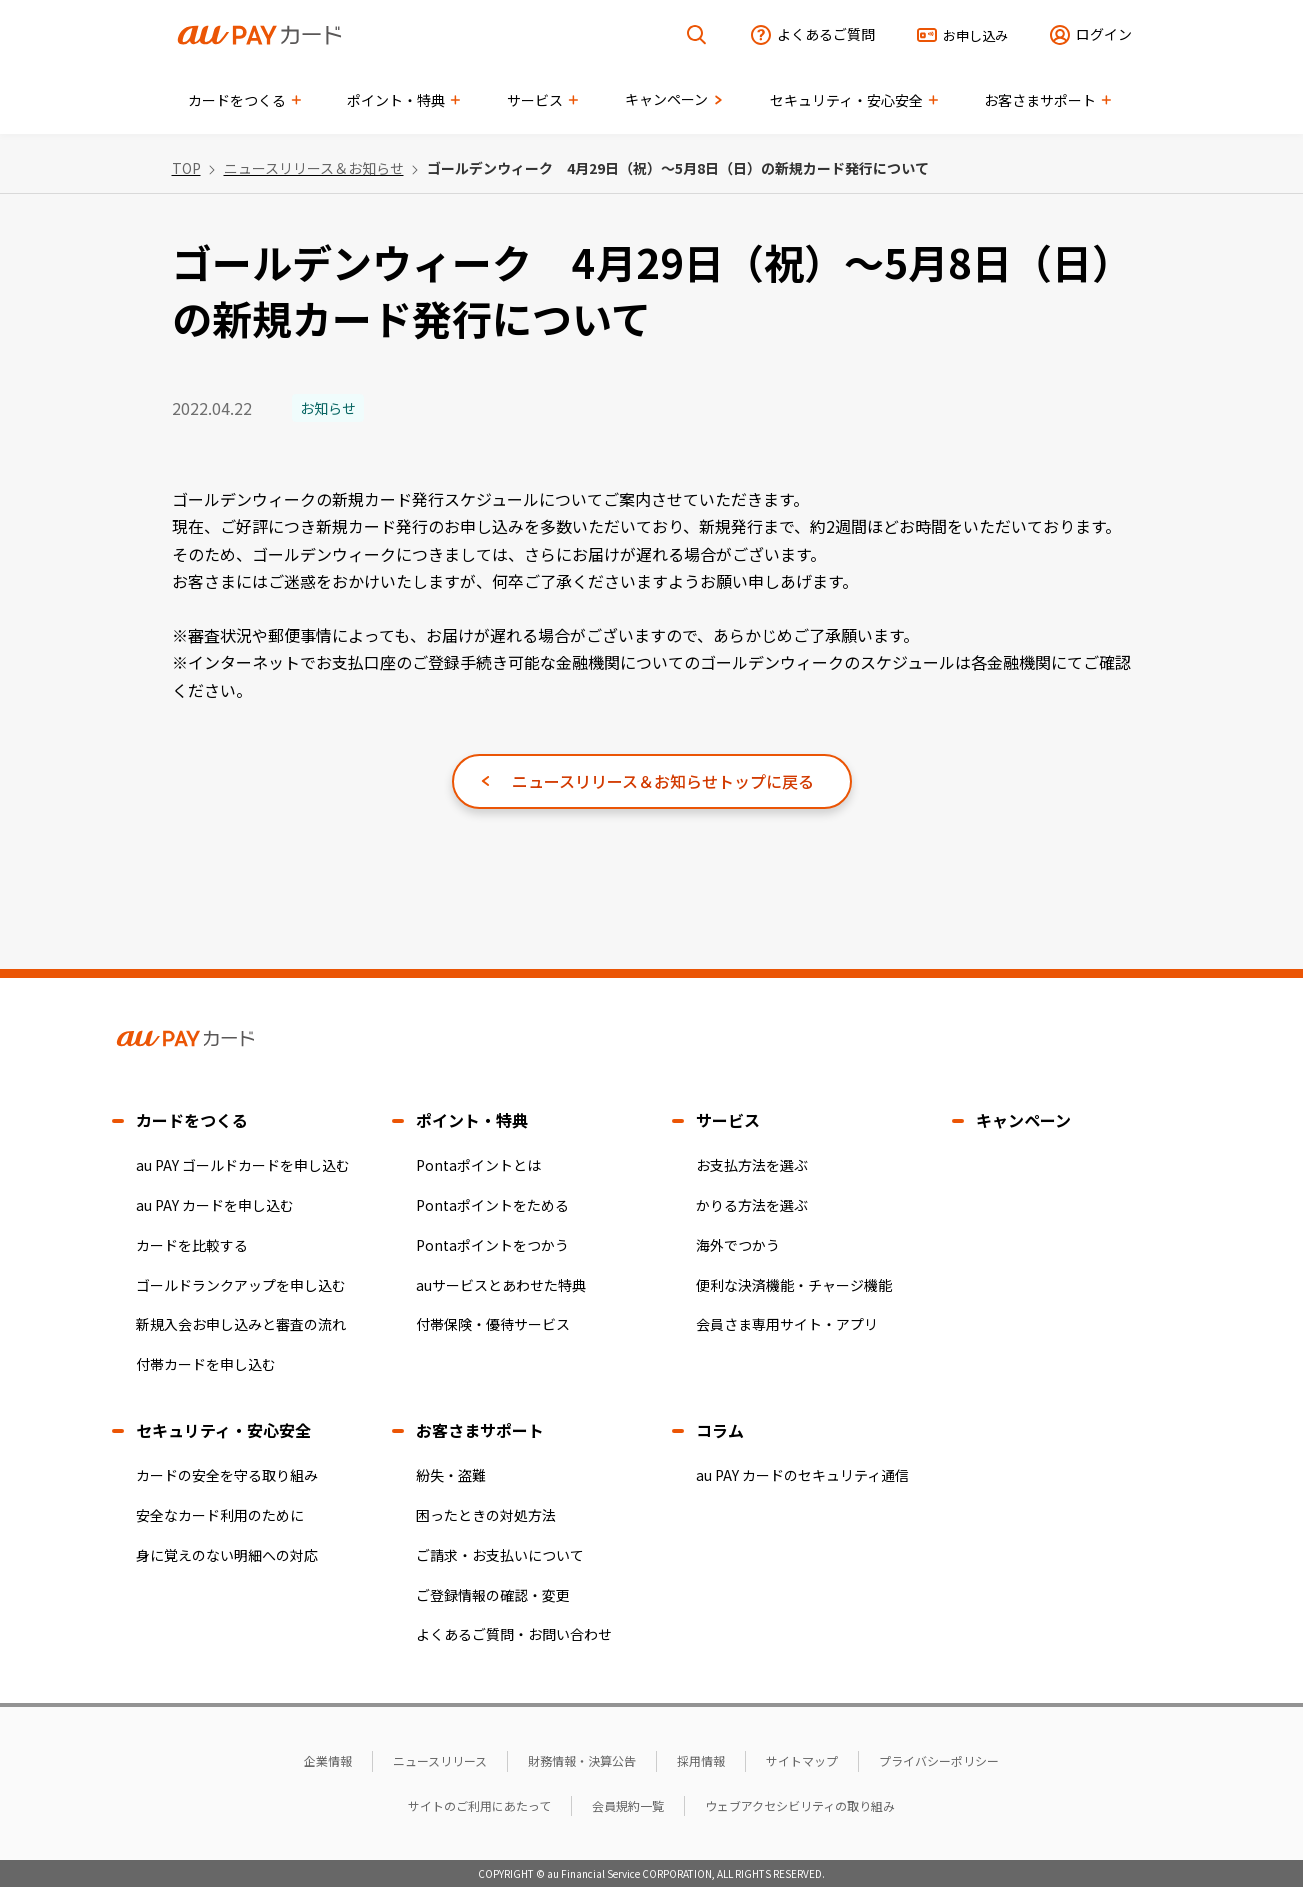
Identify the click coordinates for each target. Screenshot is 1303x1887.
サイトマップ (802, 1760)
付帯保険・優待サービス (493, 1324)
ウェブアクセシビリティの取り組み (800, 1805)
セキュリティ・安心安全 (223, 1430)
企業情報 (328, 1760)
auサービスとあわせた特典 (501, 1285)
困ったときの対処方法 (486, 1515)
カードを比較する (192, 1245)
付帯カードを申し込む (206, 1364)
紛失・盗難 (451, 1475)
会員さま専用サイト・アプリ (787, 1324)
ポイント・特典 (472, 1120)
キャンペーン (1023, 1120)
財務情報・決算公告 (582, 1760)
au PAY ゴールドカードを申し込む (243, 1165)
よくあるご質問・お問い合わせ (514, 1634)
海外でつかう (738, 1245)
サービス (728, 1120)
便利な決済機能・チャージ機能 (794, 1285)
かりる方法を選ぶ (752, 1205)
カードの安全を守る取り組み (227, 1475)
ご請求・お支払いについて (500, 1555)
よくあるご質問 (826, 34)
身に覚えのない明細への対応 (227, 1555)
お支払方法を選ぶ (752, 1165)
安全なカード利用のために (220, 1515)
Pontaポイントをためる (492, 1205)
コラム (720, 1430)
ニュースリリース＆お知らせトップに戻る (663, 781)
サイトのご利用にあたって (479, 1805)
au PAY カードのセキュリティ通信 (802, 1475)
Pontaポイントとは (478, 1165)
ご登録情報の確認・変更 (493, 1595)
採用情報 (701, 1760)
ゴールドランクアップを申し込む (241, 1285)
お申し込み (975, 35)
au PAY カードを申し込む (215, 1205)
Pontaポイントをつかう (492, 1245)
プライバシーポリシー (939, 1760)
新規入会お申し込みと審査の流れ (241, 1324)
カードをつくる (192, 1120)
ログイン (1104, 34)
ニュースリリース (440, 1760)
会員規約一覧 (628, 1805)
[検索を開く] (697, 35)
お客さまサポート (480, 1430)
